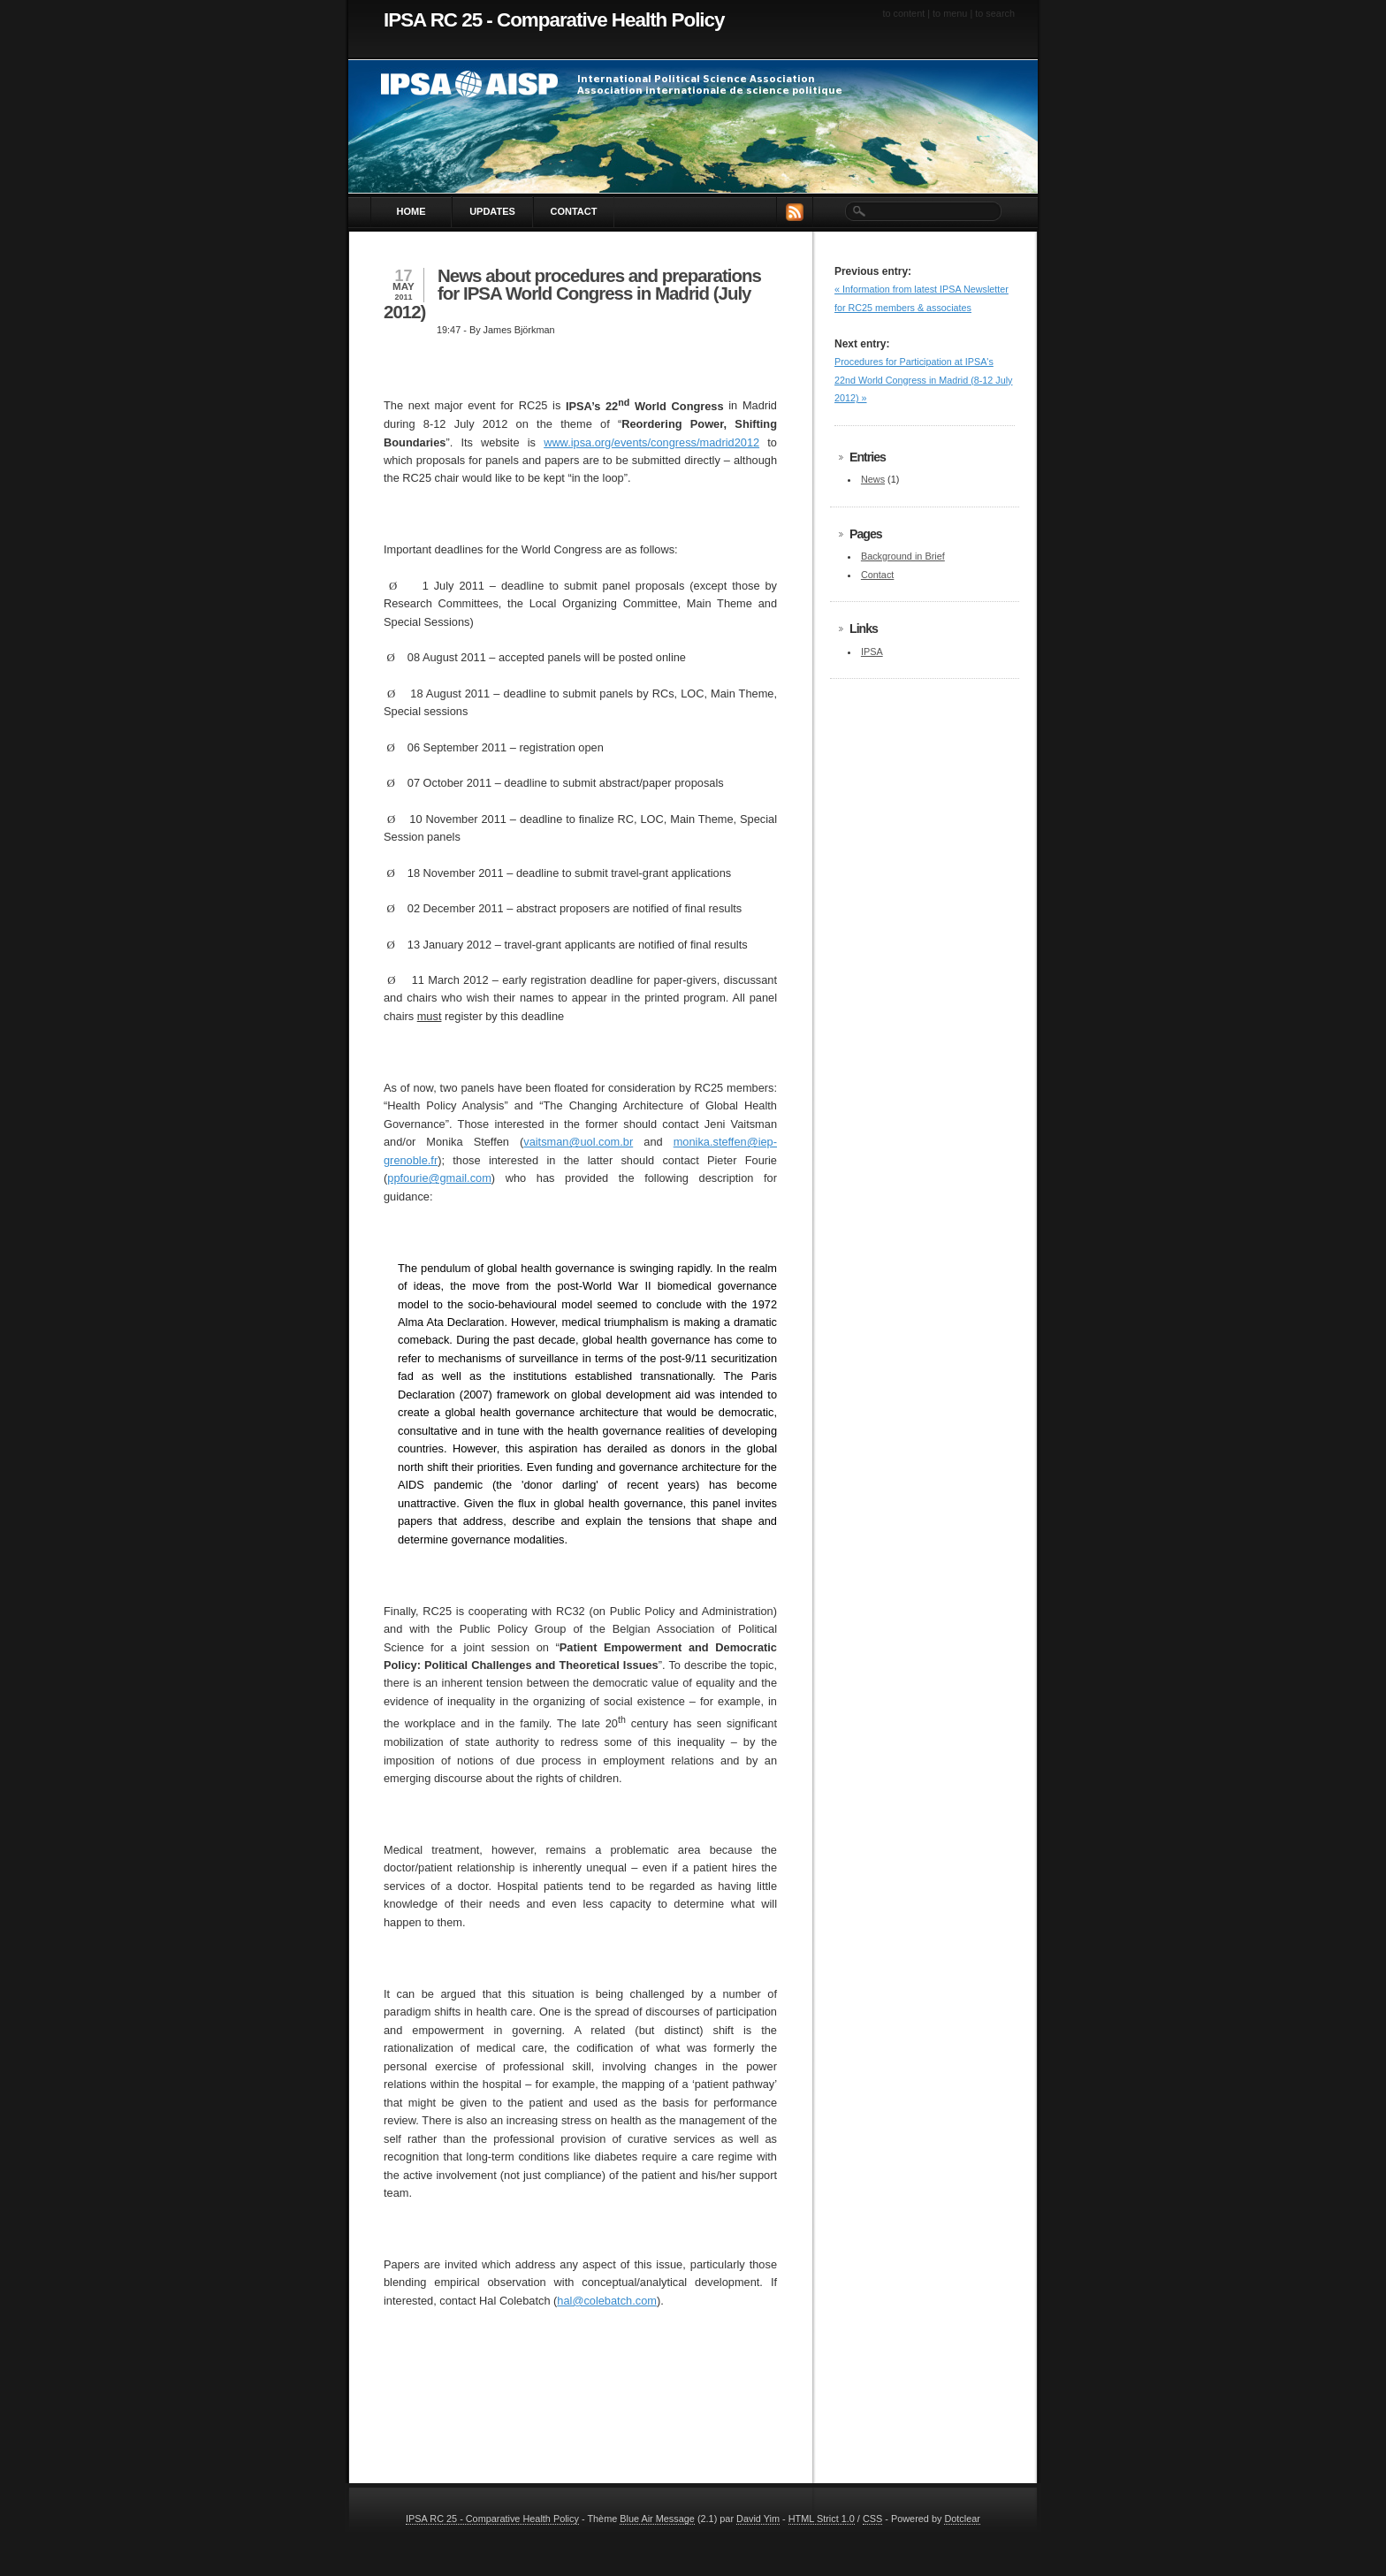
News (873, 479)
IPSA (872, 651)
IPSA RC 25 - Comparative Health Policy (554, 20)
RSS (794, 211)
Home (411, 211)
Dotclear (962, 2518)
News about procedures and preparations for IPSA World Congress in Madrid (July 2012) (572, 293)
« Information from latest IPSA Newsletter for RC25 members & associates (921, 298)
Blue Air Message (657, 2518)
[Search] (922, 212)
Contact (574, 211)
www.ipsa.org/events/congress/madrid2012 (651, 442)
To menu (950, 13)
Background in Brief (903, 556)
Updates (492, 211)
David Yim (758, 2518)
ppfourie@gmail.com (439, 1178)
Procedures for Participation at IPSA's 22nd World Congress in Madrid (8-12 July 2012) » (923, 379)
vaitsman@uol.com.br (578, 1141)
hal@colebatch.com (607, 2300)
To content (903, 13)
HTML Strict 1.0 (821, 2518)
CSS (872, 2518)
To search (995, 13)
